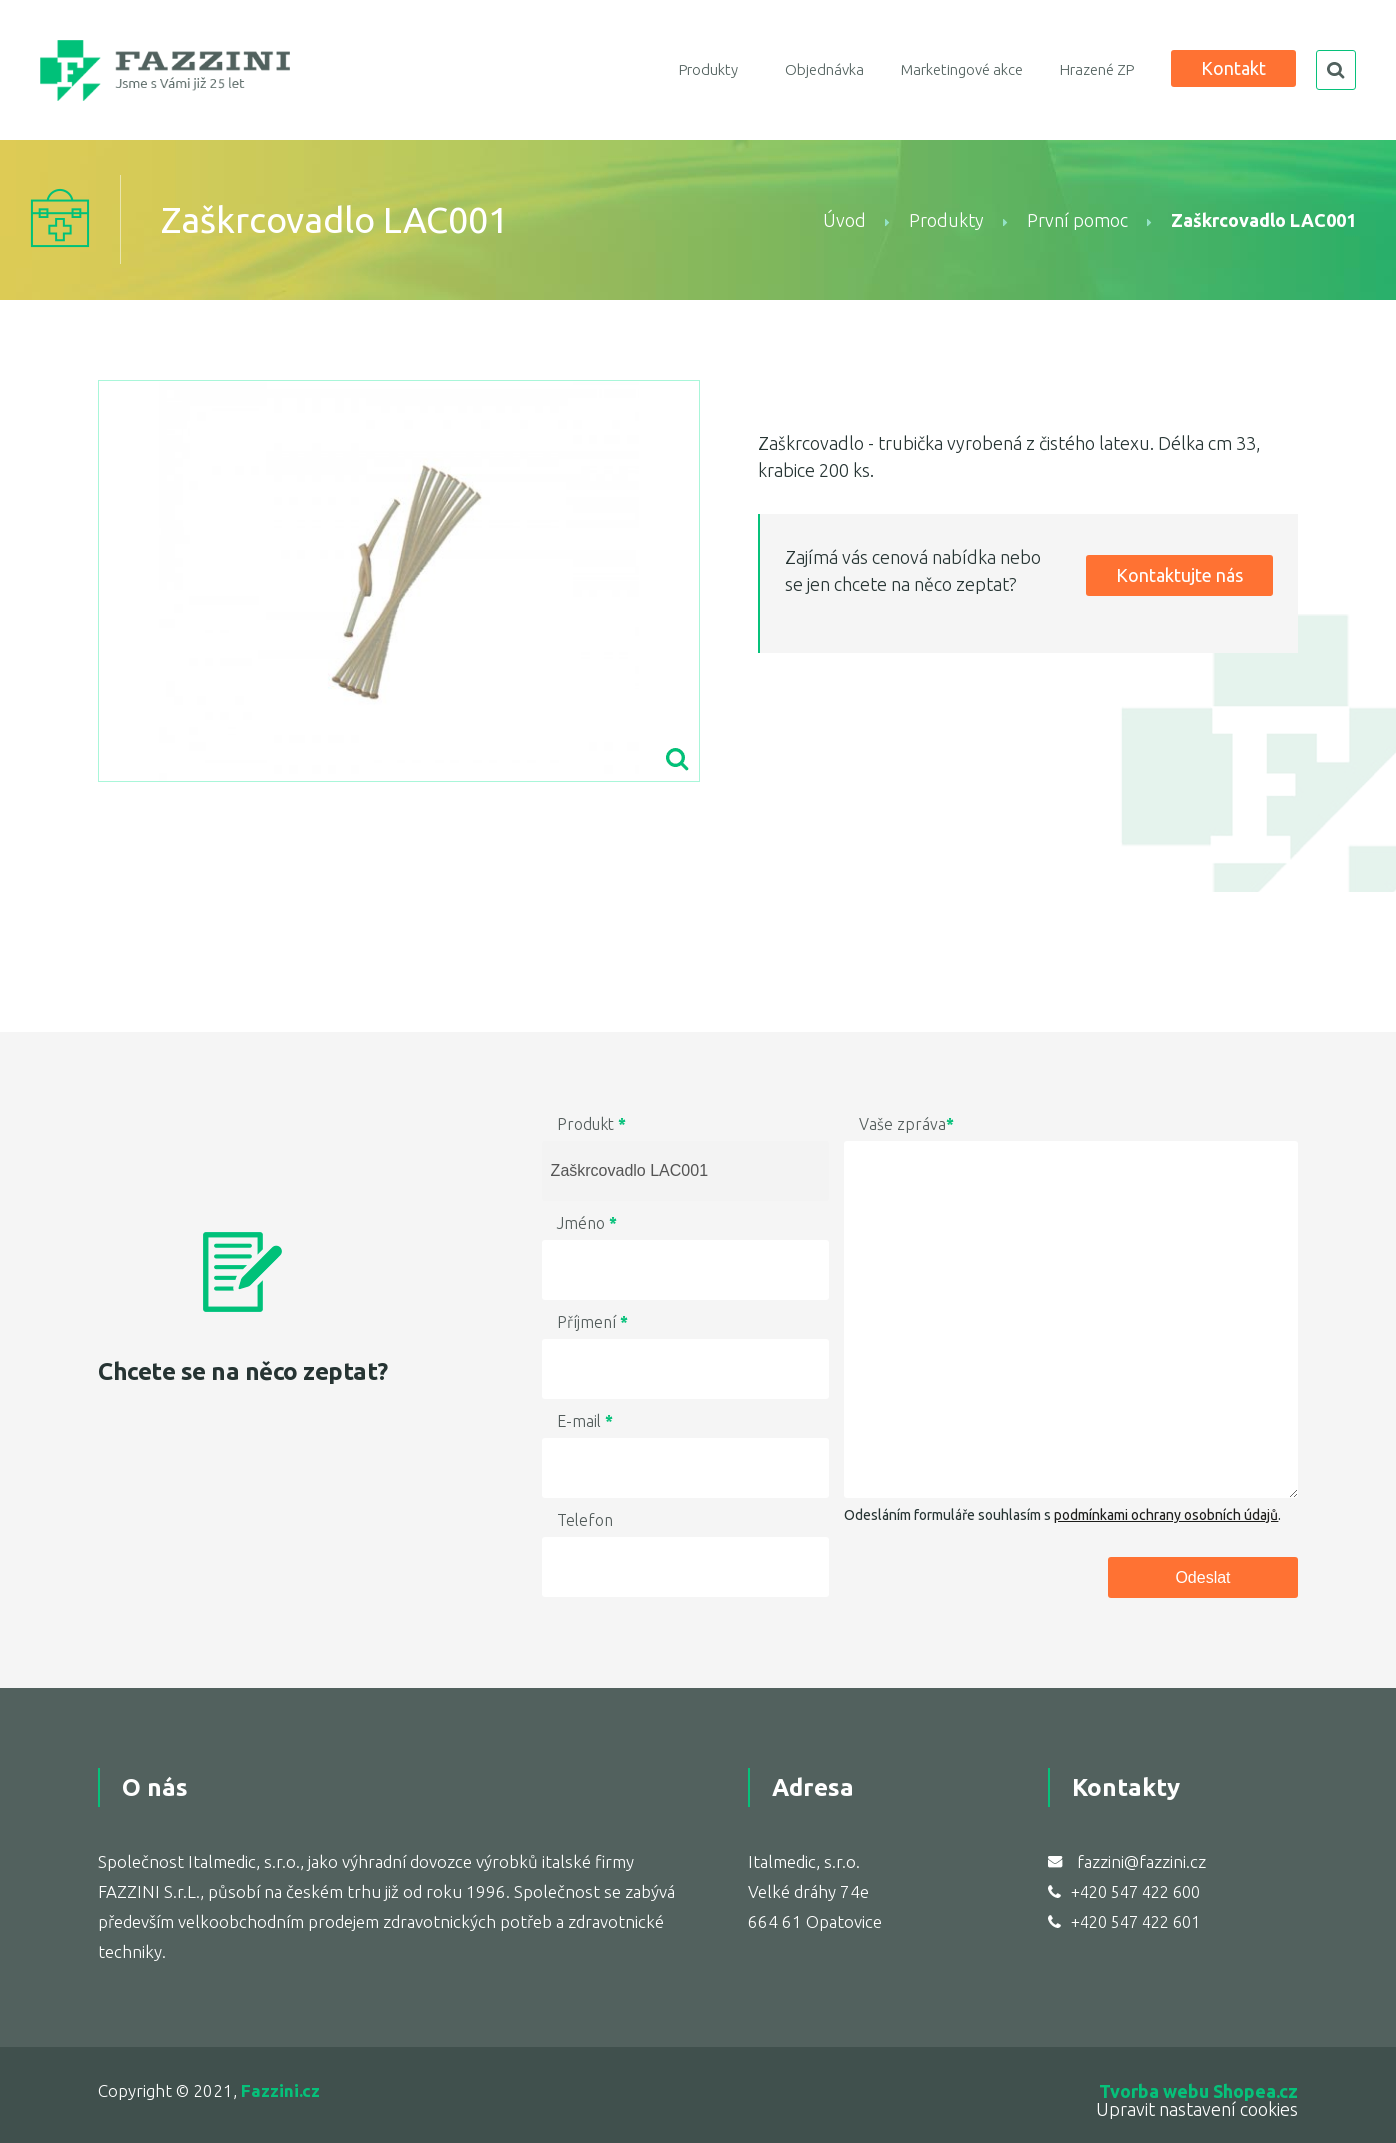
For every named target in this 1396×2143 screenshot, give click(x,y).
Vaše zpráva (906, 1124)
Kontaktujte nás (1179, 575)
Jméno (587, 1223)
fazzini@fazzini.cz (1141, 1861)
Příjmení (592, 1322)
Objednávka (824, 69)
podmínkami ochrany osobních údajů (1166, 1515)
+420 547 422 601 (1135, 1922)
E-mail (585, 1421)
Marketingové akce (962, 69)
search (1336, 70)
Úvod (844, 220)
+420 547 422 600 (1135, 1892)
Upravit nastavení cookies (1197, 2109)
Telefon (585, 1520)
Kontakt (1233, 68)
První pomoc (1077, 220)
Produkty (708, 69)
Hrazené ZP (1097, 69)
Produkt (591, 1124)
